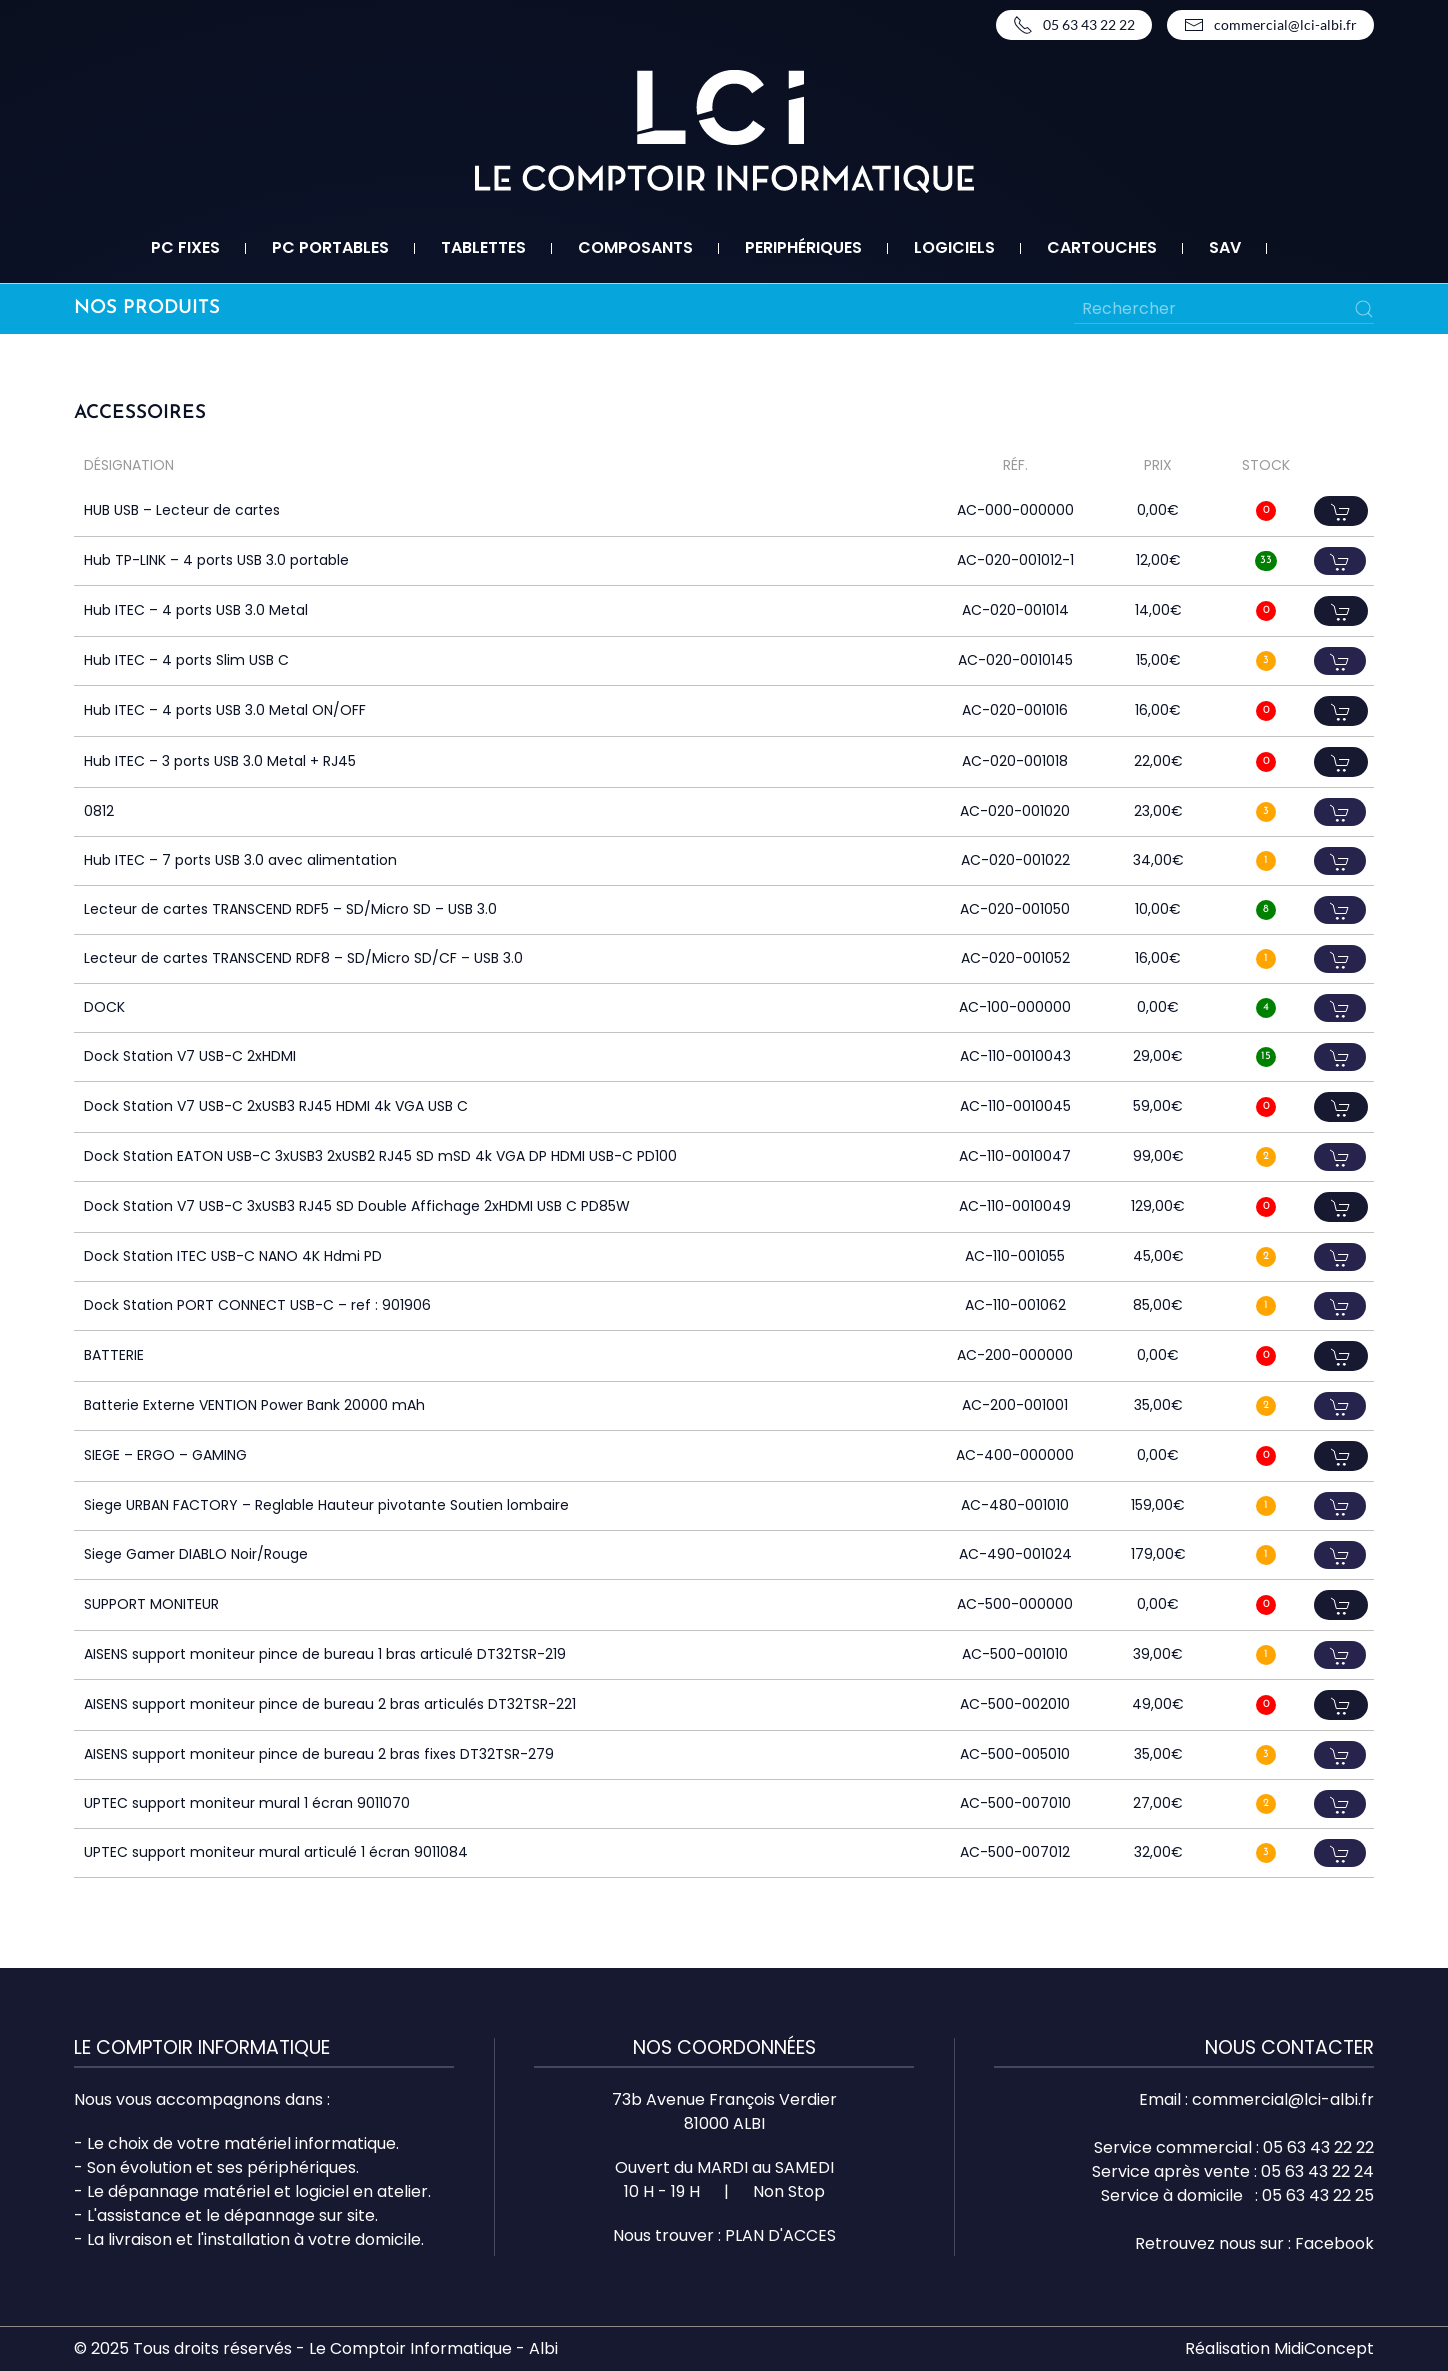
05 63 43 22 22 (1074, 25)
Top (1400, 2323)
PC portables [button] (330, 247)
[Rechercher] (1224, 309)
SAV (1225, 247)
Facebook (1334, 2243)
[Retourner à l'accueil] (724, 131)
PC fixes (185, 247)
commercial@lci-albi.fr (1270, 25)
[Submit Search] (1364, 309)
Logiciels (954, 247)
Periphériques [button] (803, 247)
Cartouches (1102, 247)
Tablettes (483, 247)
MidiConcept (1324, 2348)
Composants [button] (635, 247)
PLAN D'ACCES (780, 2235)
